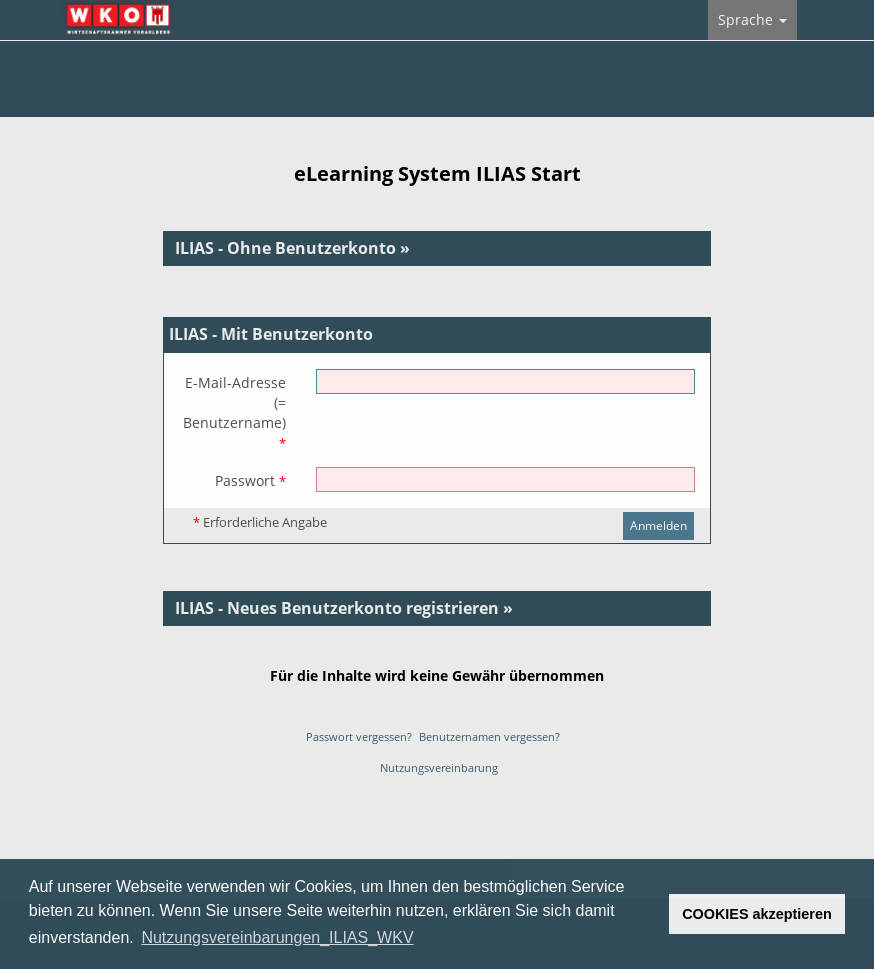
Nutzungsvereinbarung (439, 767)
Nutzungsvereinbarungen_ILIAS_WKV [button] (277, 937)
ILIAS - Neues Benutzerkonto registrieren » (344, 608)
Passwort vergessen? (359, 736)
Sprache (752, 19)
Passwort (250, 480)
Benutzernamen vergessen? (489, 736)
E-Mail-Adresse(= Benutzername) (234, 412)
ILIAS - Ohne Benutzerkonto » (292, 248)
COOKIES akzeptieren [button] (757, 914)
